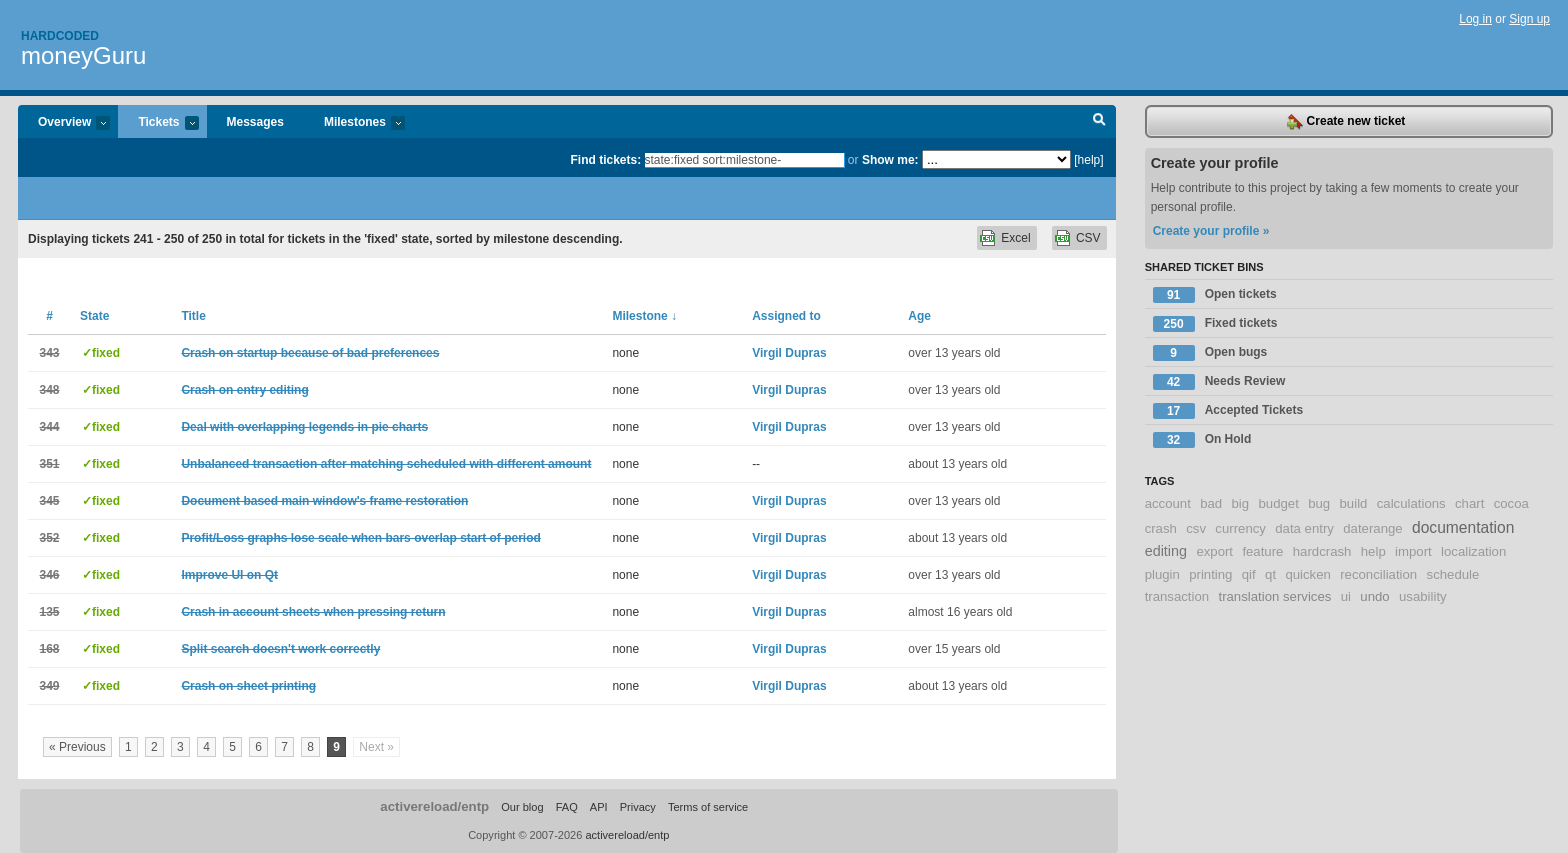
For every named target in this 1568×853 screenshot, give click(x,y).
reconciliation (1378, 574)
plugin (1162, 574)
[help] (1088, 160)
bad (1211, 503)
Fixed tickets (1215, 324)
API (599, 807)
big (1241, 503)
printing (1210, 574)
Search (1099, 122)
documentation (1463, 527)
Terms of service (708, 807)
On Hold (1202, 440)
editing (1166, 551)
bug (1319, 503)
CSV (1088, 238)
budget (1278, 503)
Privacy (638, 807)
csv (1196, 528)
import (1413, 551)
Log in (1475, 19)
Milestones (354, 123)
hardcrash (1322, 551)
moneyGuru (83, 55)
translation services (1274, 596)
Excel (1015, 238)
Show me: (890, 160)
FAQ (567, 807)
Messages (255, 122)
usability (1423, 596)
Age (919, 316)
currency (1240, 528)
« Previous (77, 747)
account (1168, 503)
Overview (64, 123)
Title (193, 316)
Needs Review (1219, 382)
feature (1262, 551)
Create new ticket (1346, 122)
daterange (1372, 528)
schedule (1453, 574)
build (1354, 503)
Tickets (158, 123)
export (1214, 551)
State (94, 316)
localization (1473, 551)
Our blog (522, 807)
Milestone (644, 316)
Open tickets (1215, 295)
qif (1249, 574)
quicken (1307, 574)
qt (1270, 574)
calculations (1411, 503)
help (1373, 551)
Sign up (1529, 19)
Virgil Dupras (789, 353)
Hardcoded (60, 36)
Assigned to (786, 316)
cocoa (1511, 503)
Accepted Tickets (1228, 411)
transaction (1177, 596)
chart (1469, 503)
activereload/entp (434, 806)
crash (1161, 528)
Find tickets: (606, 160)
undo (1374, 596)
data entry (1304, 528)
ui (1346, 596)
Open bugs (1210, 353)
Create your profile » (1211, 231)
